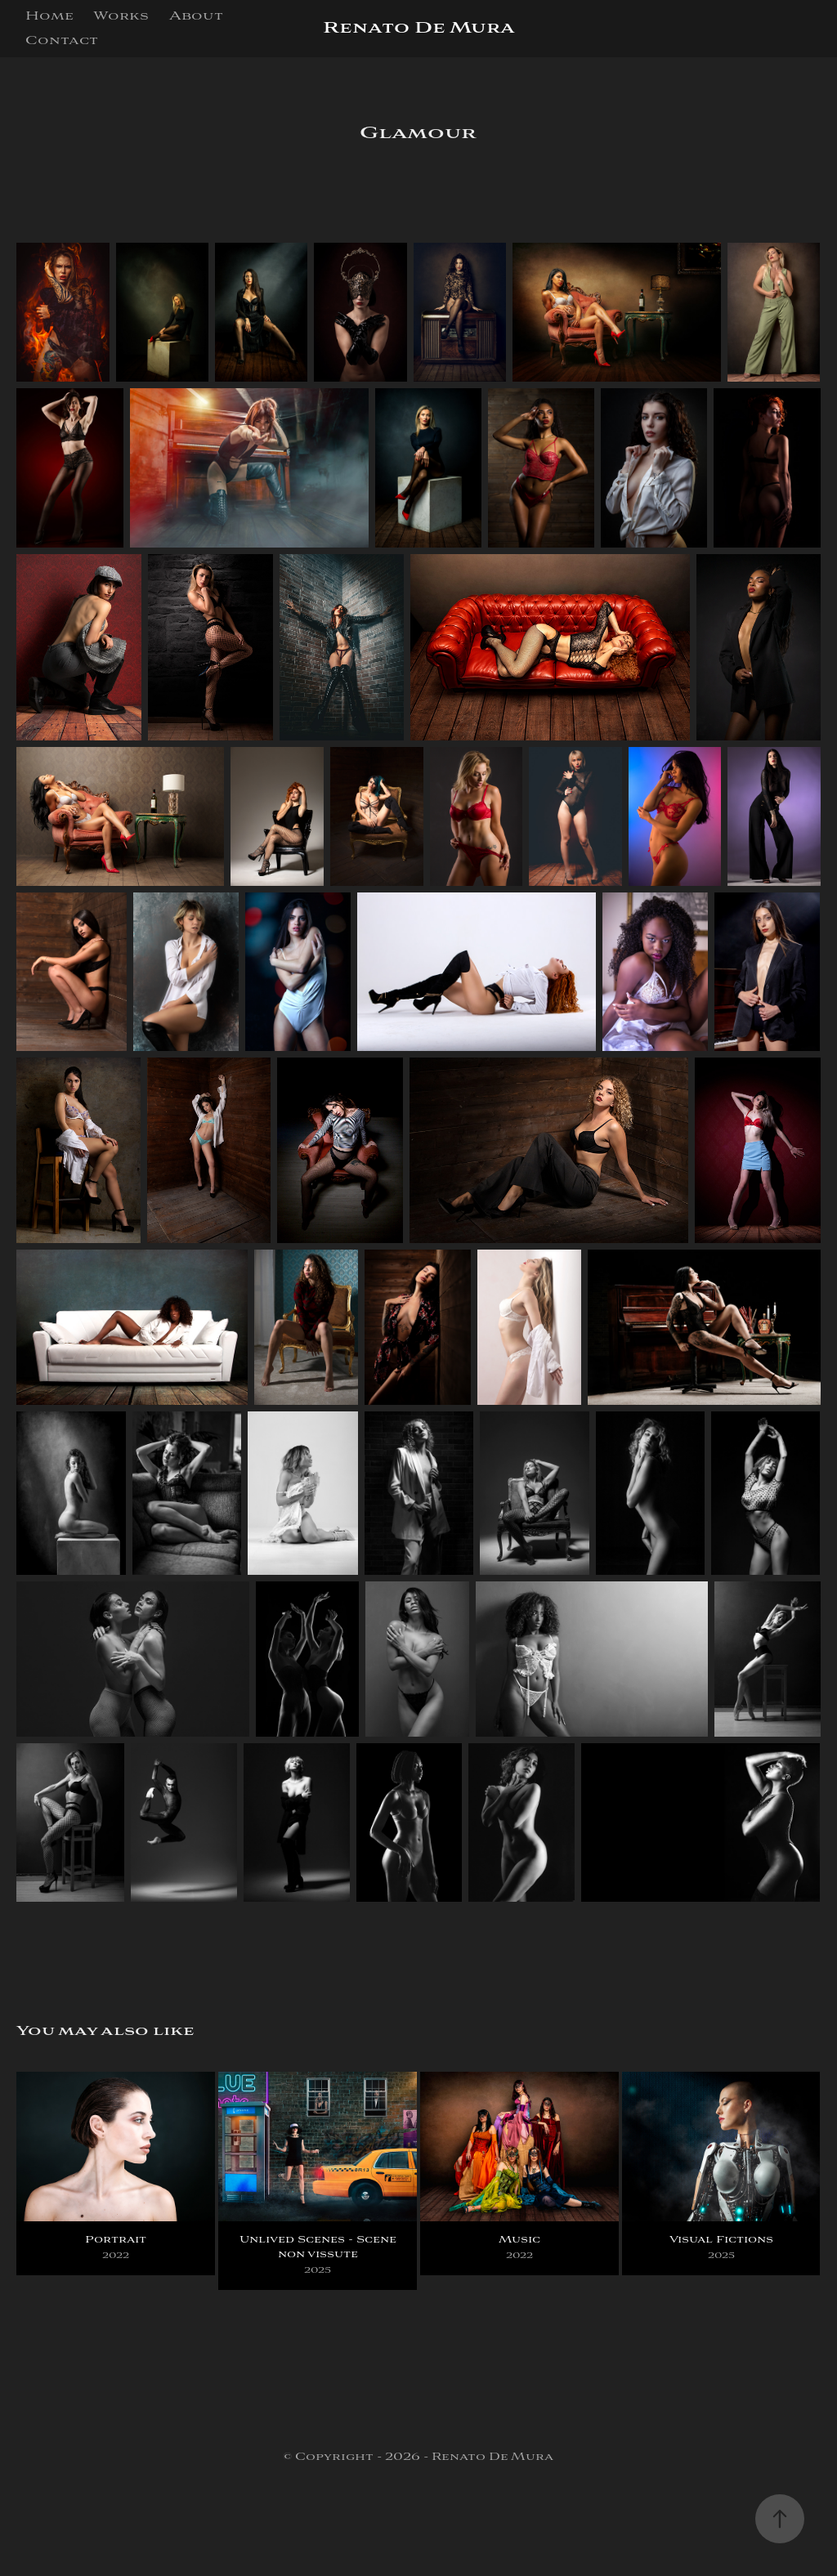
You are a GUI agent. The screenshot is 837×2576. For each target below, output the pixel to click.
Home (49, 16)
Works (121, 16)
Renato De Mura (419, 28)
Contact (61, 41)
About (196, 16)
